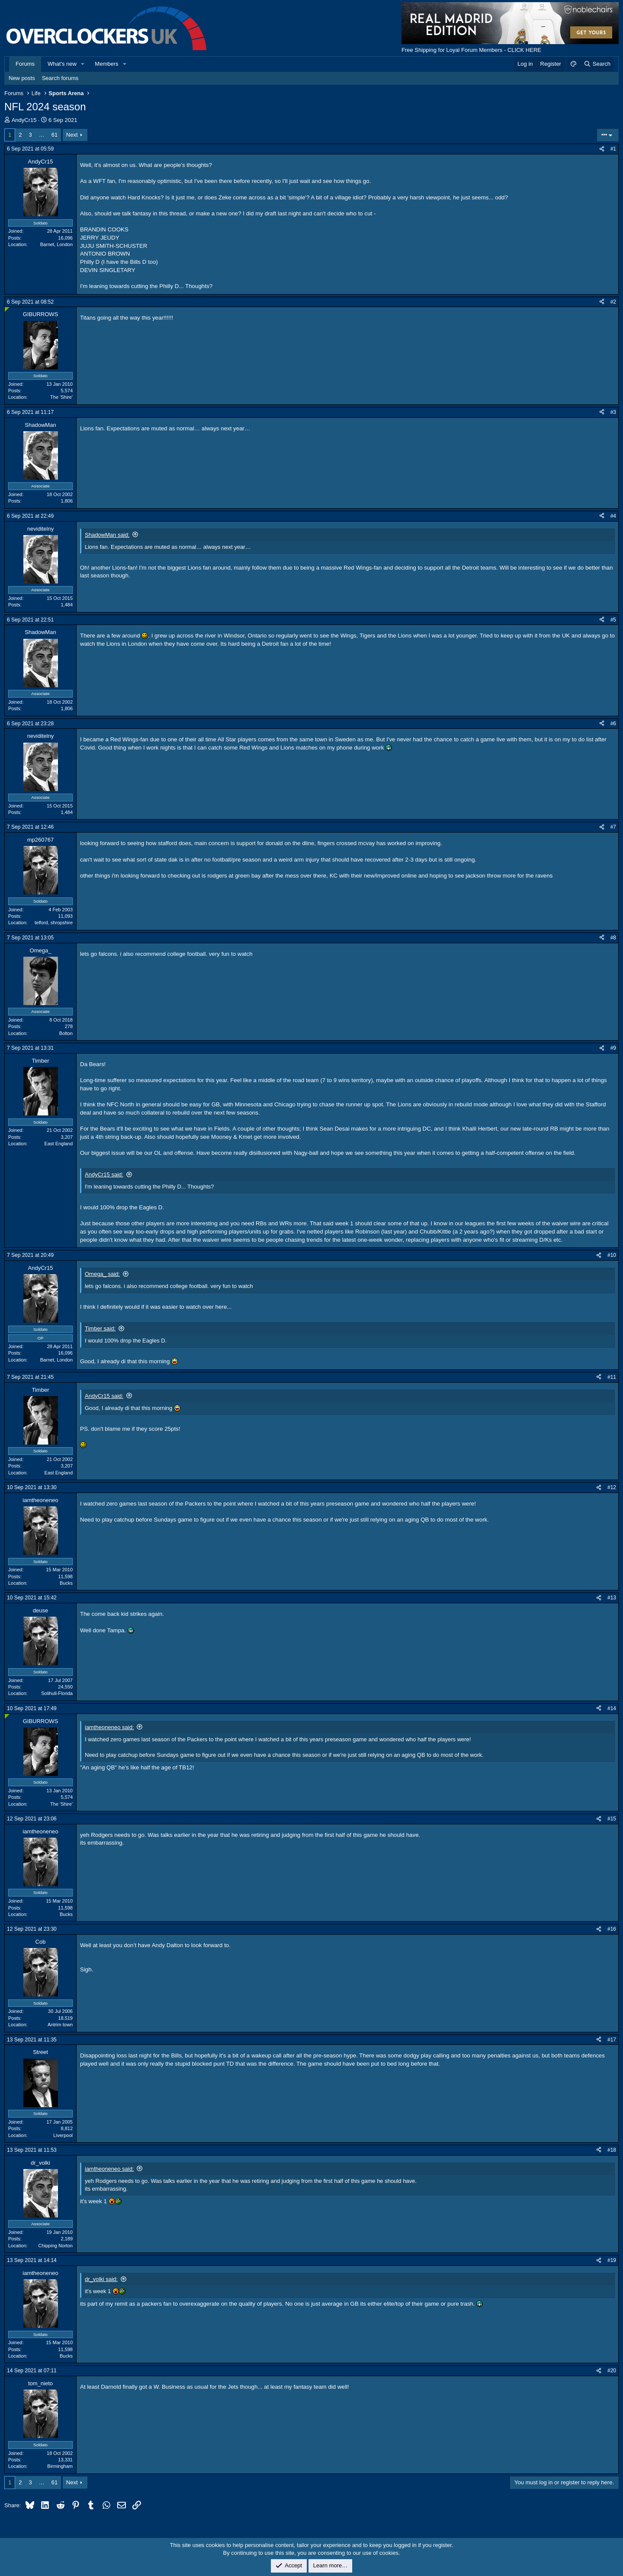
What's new (62, 64)
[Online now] (7, 309)
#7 (613, 827)
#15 (611, 1819)
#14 (611, 1708)
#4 (613, 516)
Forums (25, 64)
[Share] (601, 149)
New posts (22, 78)
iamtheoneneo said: (109, 1727)
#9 (613, 1048)
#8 (613, 938)
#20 (611, 2371)
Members (106, 64)
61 (54, 134)
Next (72, 134)
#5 (613, 620)
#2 (613, 302)
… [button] (42, 134)
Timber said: (100, 1328)
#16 (611, 1929)
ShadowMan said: (107, 535)
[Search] (597, 64)
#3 (613, 412)
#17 (611, 2040)
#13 (611, 1598)
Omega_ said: (102, 1274)
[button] (83, 64)
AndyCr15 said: (104, 1174)
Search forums (60, 78)
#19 (611, 2260)
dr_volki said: (101, 2279)
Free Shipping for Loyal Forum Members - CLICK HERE (471, 50)
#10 (611, 1255)
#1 (613, 149)
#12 (611, 1487)
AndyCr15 (24, 120)
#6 (613, 724)
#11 (611, 1377)
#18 (611, 2150)
